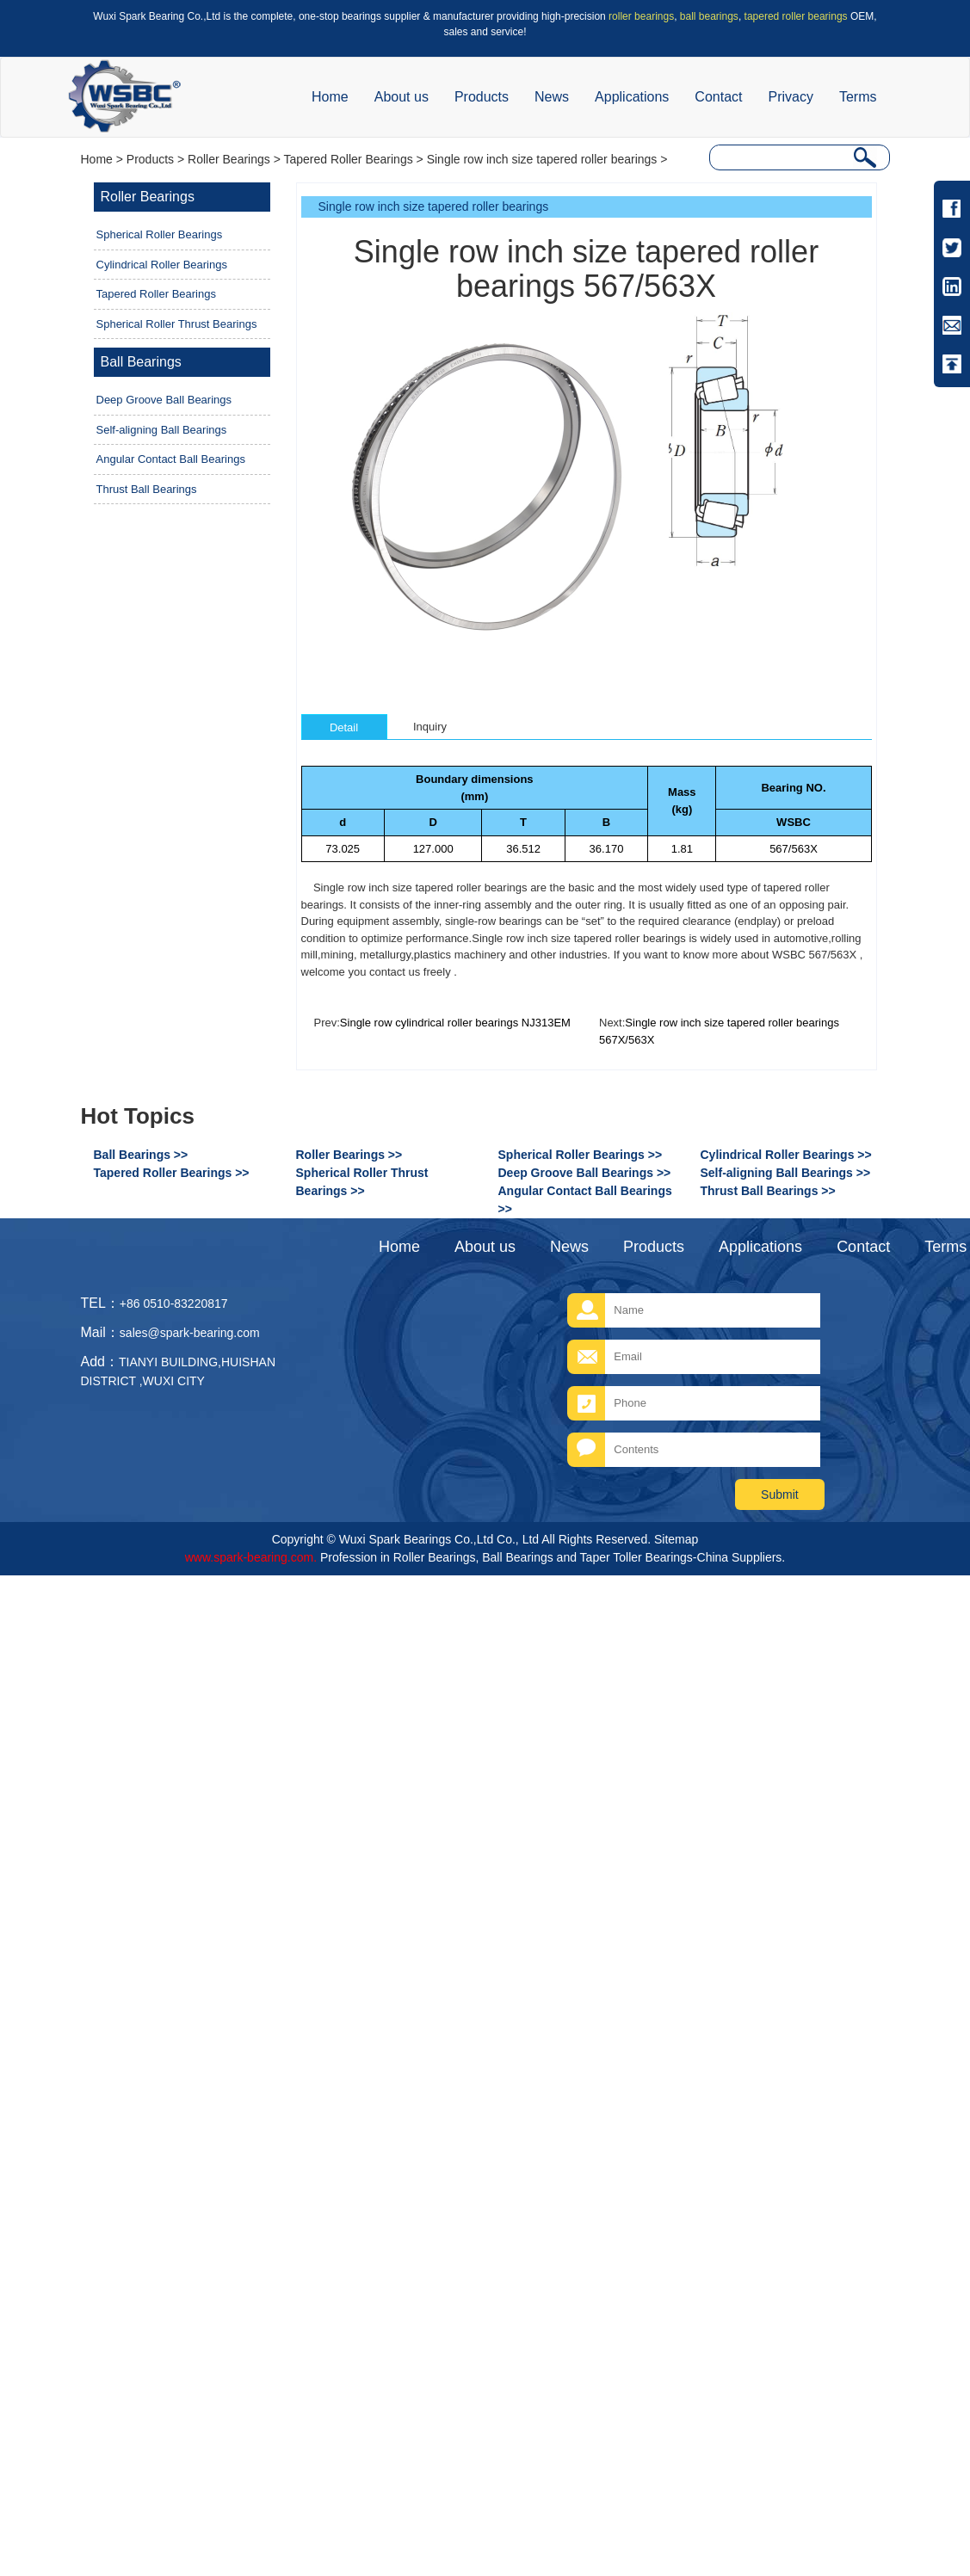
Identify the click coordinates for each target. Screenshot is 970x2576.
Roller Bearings (229, 159)
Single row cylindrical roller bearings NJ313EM (455, 1022)
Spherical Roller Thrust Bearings (176, 323)
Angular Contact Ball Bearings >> (585, 1200)
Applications (632, 96)
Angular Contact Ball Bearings (170, 459)
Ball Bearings (141, 361)
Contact (718, 96)
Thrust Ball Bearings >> (768, 1191)
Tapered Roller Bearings (347, 159)
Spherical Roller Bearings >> (580, 1155)
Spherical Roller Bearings (159, 234)
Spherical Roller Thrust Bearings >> (362, 1182)
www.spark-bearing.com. (251, 1557)
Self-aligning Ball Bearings (161, 429)
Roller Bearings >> (349, 1155)
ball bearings (709, 16)
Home (330, 96)
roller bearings (641, 16)
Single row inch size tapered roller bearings (542, 159)
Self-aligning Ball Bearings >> (786, 1173)
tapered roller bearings (796, 16)
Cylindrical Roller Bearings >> (786, 1155)
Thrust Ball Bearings (146, 489)
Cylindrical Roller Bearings (161, 264)
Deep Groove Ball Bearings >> (584, 1173)
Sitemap (676, 1539)
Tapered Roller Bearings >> (172, 1173)
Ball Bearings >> (141, 1155)
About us (401, 96)
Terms (858, 96)
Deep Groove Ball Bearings (164, 399)
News (551, 96)
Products (481, 96)
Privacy (790, 96)
